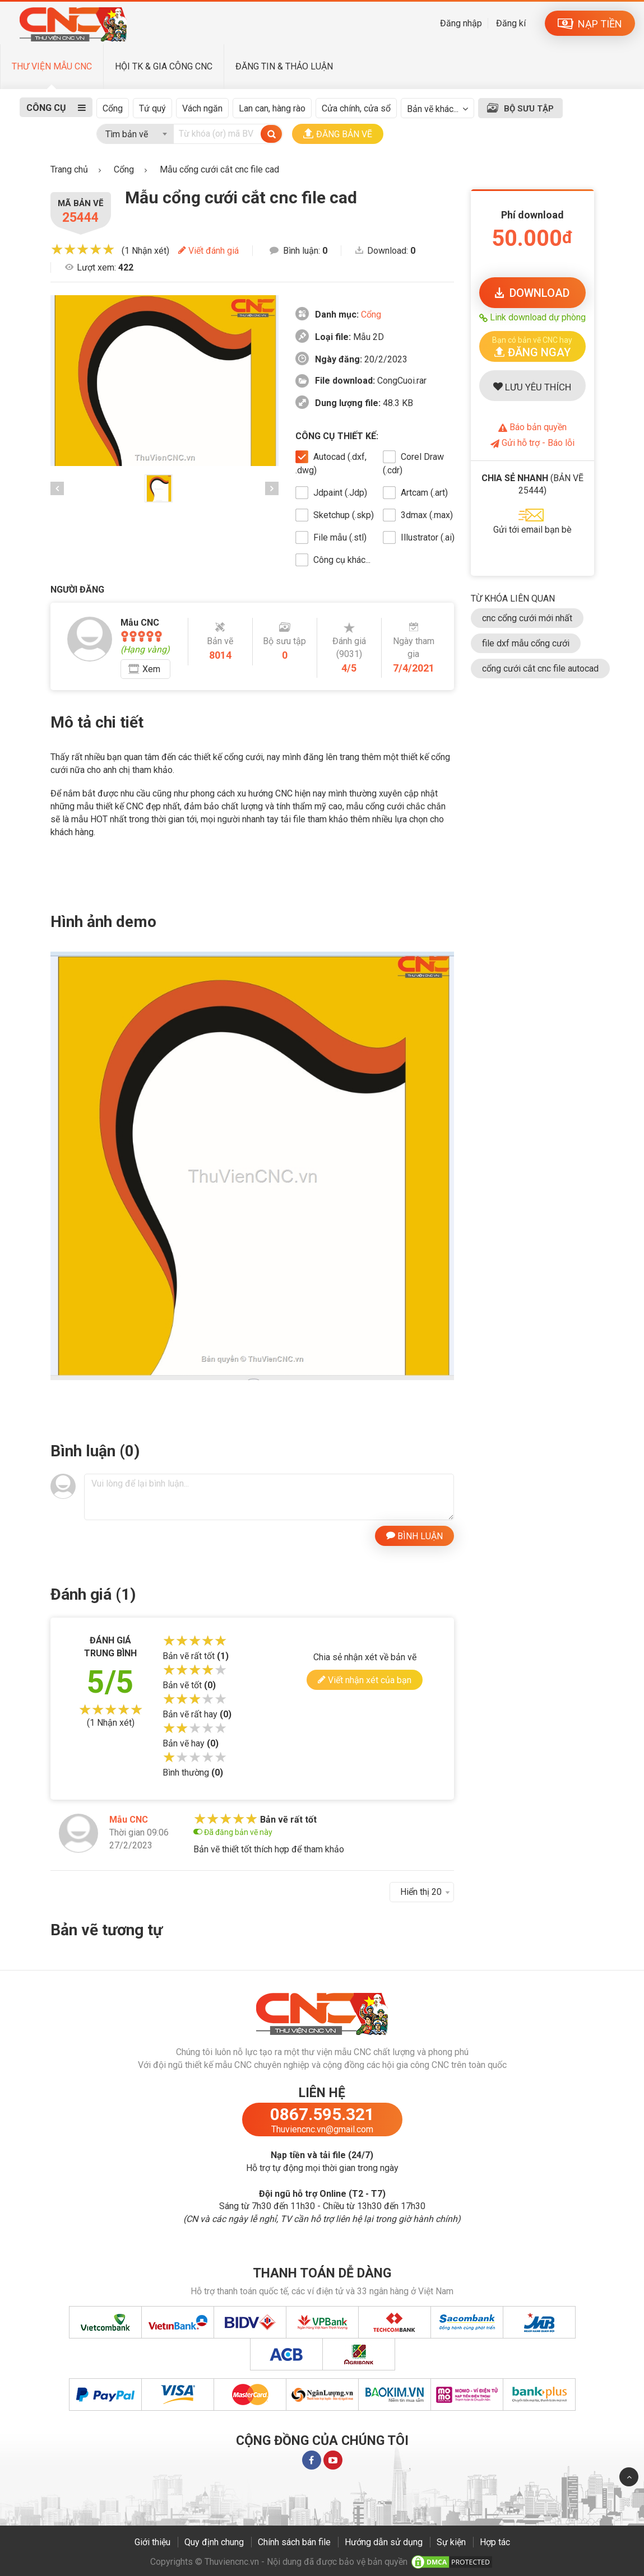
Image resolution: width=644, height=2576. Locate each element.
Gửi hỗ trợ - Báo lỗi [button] (532, 442)
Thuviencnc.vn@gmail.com (322, 2129)
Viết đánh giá (208, 250)
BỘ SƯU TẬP (529, 109)
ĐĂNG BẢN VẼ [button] (337, 133)
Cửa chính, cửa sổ (356, 108)
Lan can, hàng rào (272, 108)
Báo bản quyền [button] (532, 427)
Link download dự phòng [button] (532, 317)
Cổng (113, 108)
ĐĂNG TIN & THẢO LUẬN (284, 66)
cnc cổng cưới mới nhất (527, 618)
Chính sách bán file (294, 2542)
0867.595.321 (322, 2114)
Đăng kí (511, 23)
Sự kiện (451, 2542)
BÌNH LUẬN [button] (414, 1535)
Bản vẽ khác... (432, 109)
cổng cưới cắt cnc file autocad (540, 668)
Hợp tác (495, 2542)
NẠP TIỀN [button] (590, 24)
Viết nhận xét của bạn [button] (364, 1679)
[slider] (82, 249)
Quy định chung (214, 2542)
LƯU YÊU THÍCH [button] (532, 387)
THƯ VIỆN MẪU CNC (52, 66)
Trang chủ (69, 169)
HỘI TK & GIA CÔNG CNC (163, 66)
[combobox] (135, 131)
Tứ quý (152, 108)
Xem (151, 669)
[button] (532, 346)
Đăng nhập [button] (461, 23)
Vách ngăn (202, 108)
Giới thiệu (152, 2542)
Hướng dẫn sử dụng (384, 2542)
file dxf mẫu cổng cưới (525, 643)
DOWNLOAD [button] (532, 293)
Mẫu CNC (128, 1819)
